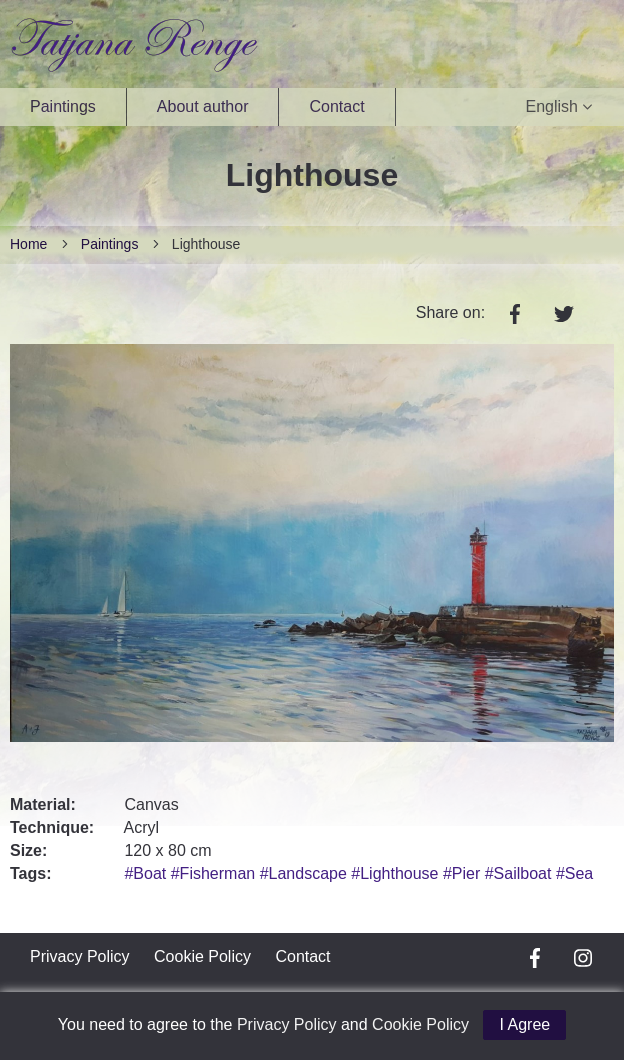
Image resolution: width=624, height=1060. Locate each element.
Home (28, 244)
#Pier (464, 873)
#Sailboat (520, 873)
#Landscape (306, 873)
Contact (336, 106)
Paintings (63, 106)
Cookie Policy (202, 956)
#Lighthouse (397, 873)
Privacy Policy (80, 956)
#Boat (147, 873)
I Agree (524, 1024)
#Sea (574, 873)
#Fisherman (215, 873)
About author (203, 106)
